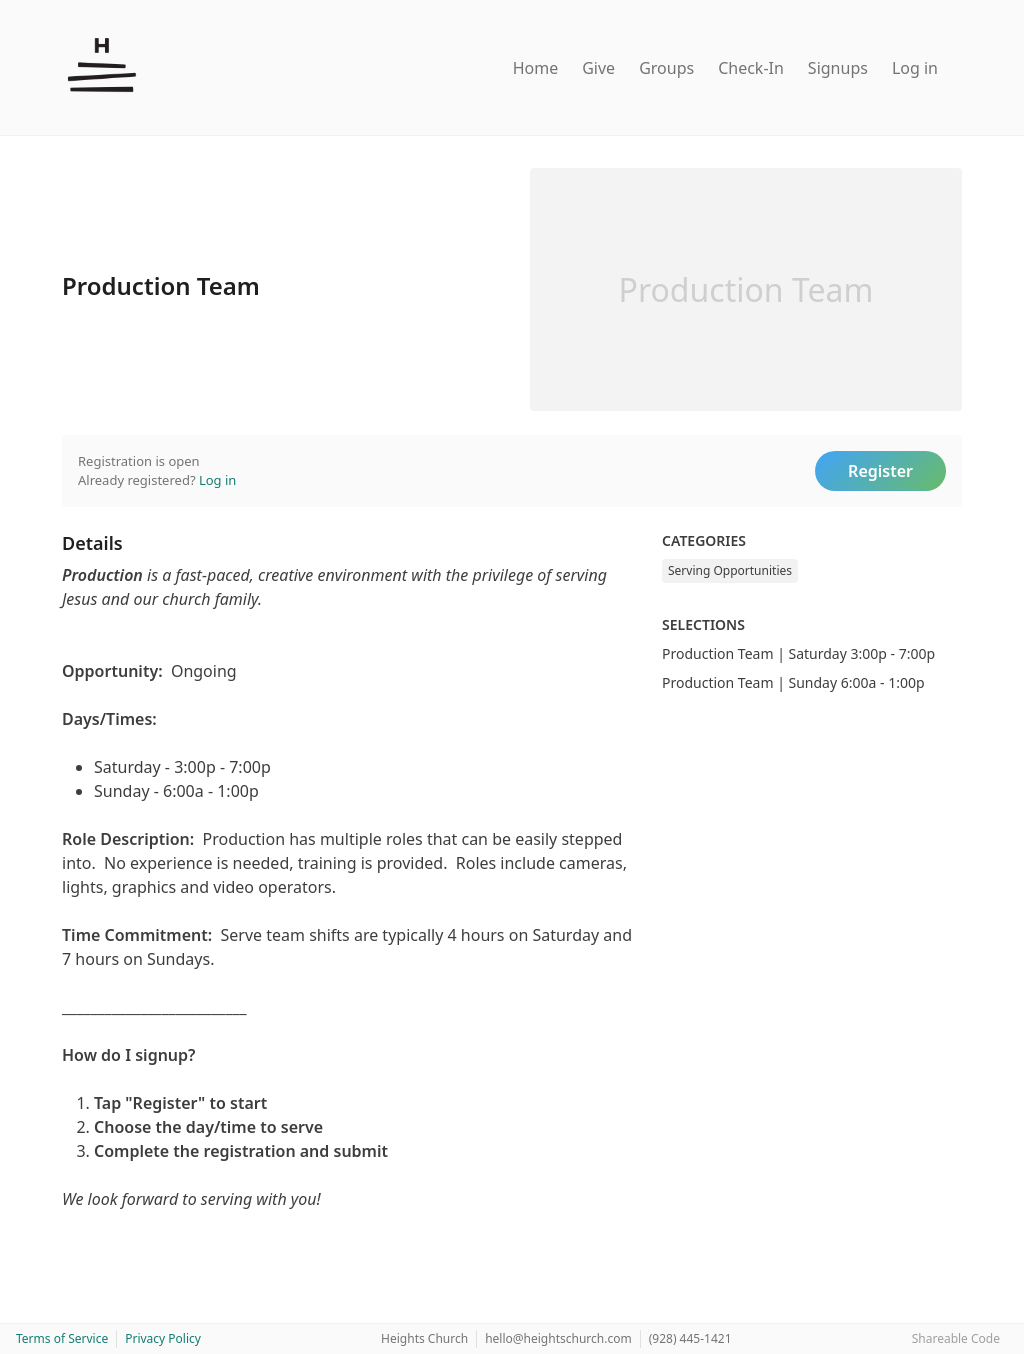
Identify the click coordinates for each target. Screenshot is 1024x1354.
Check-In (751, 68)
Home (536, 68)
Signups (838, 68)
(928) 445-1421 (690, 1338)
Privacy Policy (163, 1338)
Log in (915, 68)
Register (880, 471)
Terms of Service (62, 1338)
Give (598, 68)
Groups (666, 68)
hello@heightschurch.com (558, 1338)
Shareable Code (956, 1338)
